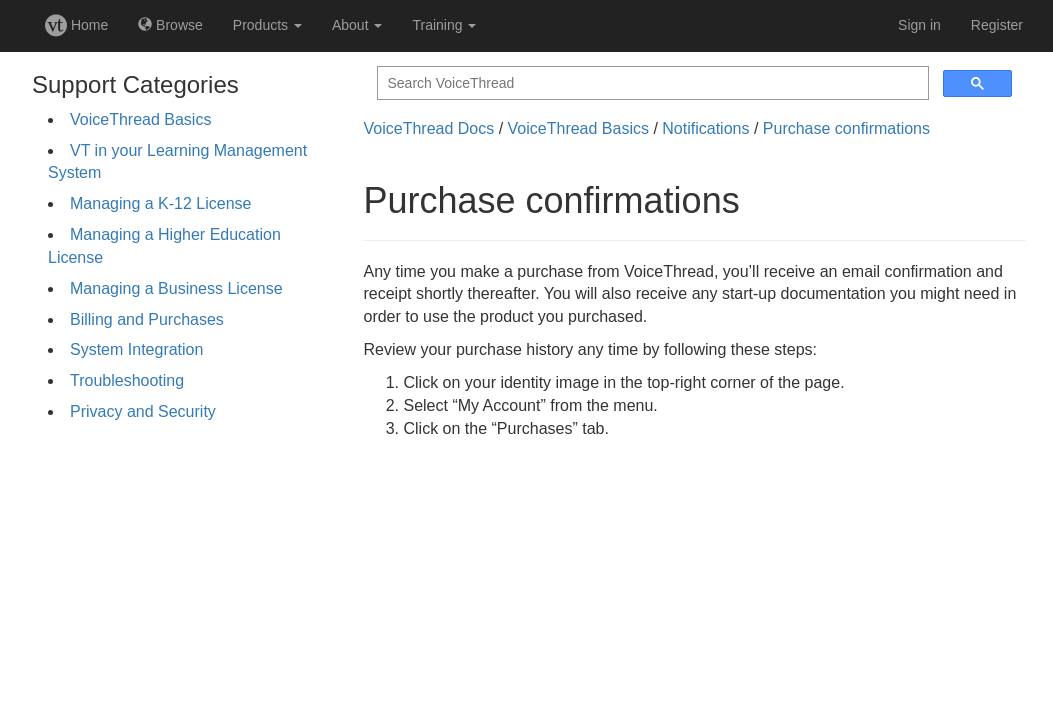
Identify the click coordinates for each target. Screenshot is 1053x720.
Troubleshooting (127, 380)
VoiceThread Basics (140, 119)
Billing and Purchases (147, 319)
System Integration (136, 349)
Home (76, 25)
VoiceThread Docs (428, 128)
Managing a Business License (176, 288)
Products (267, 25)
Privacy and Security (143, 411)
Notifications (705, 128)
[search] (651, 83)
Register (997, 25)
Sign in (919, 25)
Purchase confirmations (846, 128)
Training (444, 25)
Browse (170, 25)
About (357, 25)
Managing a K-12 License (160, 203)
